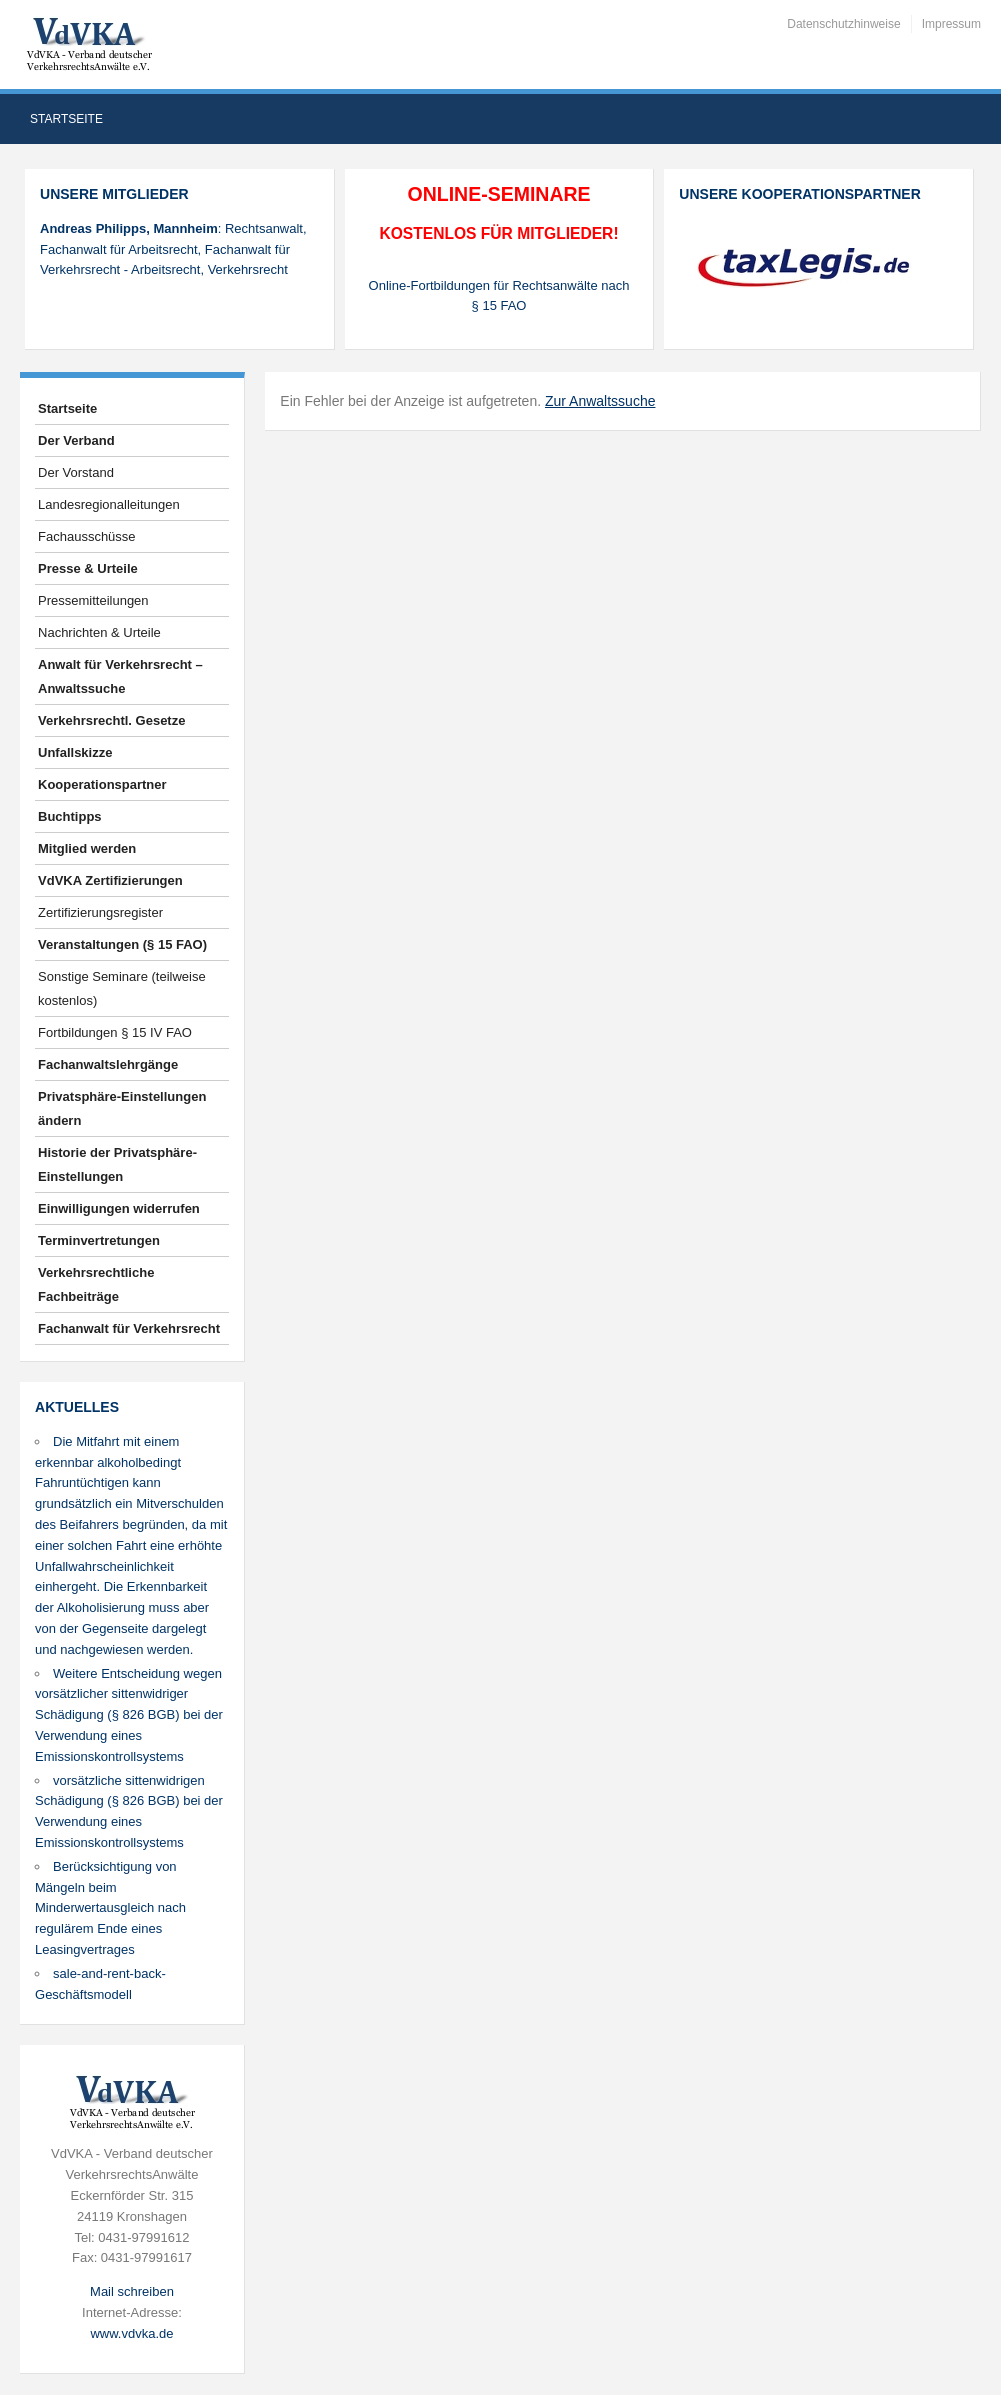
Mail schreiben (132, 2291)
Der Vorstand (76, 472)
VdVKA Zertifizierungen (110, 880)
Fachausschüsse (87, 536)
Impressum (951, 24)
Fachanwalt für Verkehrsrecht (129, 1328)
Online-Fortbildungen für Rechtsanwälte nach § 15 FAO (499, 296)
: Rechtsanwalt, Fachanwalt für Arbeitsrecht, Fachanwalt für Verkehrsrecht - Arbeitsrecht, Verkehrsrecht (173, 249)
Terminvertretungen (99, 1240)
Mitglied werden (87, 848)
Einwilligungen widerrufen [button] (119, 1208)
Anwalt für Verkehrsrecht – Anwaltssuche (120, 676)
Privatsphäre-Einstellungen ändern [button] (122, 1108)
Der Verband (76, 440)
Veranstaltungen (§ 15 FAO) (122, 944)
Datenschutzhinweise (843, 24)
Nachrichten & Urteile (99, 632)
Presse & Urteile (88, 568)
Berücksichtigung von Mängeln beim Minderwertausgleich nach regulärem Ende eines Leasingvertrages (110, 1908)
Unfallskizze (75, 752)
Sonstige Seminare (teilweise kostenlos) (122, 988)
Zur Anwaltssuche (600, 401)
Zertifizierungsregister (100, 912)
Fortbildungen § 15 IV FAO (115, 1032)
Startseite (66, 119)
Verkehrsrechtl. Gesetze (111, 720)
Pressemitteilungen (93, 600)
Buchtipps (70, 816)
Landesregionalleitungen (109, 504)
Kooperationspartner (102, 784)
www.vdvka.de (131, 2333)
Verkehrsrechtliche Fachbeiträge (96, 1284)
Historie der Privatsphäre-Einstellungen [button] (117, 1164)
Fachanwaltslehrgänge (108, 1064)
